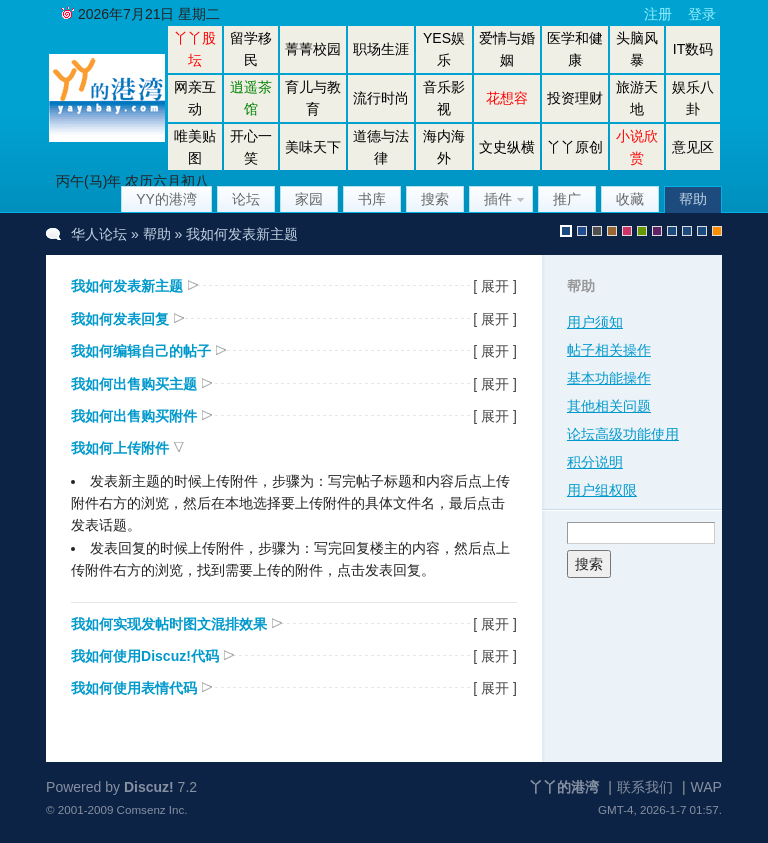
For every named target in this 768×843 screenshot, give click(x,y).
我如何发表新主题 (127, 286)
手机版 (717, 231)
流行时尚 (381, 98)
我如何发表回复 (120, 319)
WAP (706, 787)
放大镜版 (687, 231)
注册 (658, 14)
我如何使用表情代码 (134, 688)
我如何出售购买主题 (134, 384)
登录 (702, 14)
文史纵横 (507, 147)
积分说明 (595, 462)
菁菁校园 (313, 49)
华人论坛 (99, 234)
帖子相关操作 (609, 350)
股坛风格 (672, 231)
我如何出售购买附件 (134, 416)
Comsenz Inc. (152, 809)
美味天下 (313, 147)
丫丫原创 (575, 147)
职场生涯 (381, 49)
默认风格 (566, 231)
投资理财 (575, 98)
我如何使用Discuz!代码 (145, 656)
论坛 (246, 199)
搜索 (435, 199)
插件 (498, 199)
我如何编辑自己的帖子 (141, 351)
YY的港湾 (166, 199)
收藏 (630, 199)
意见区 (693, 147)
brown (612, 231)
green (642, 231)
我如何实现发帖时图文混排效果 (169, 624)
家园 (309, 199)
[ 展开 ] (495, 286)
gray (597, 231)
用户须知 (595, 322)
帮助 (693, 199)
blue (582, 231)
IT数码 (693, 49)
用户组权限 (602, 490)
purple (657, 231)
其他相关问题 (609, 406)
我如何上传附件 (120, 448)
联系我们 (645, 787)
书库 (372, 199)
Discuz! (149, 787)
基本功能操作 (609, 378)
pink (627, 231)
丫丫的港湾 (564, 787)
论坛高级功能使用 (623, 434)
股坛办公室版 (702, 231)
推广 (567, 199)
